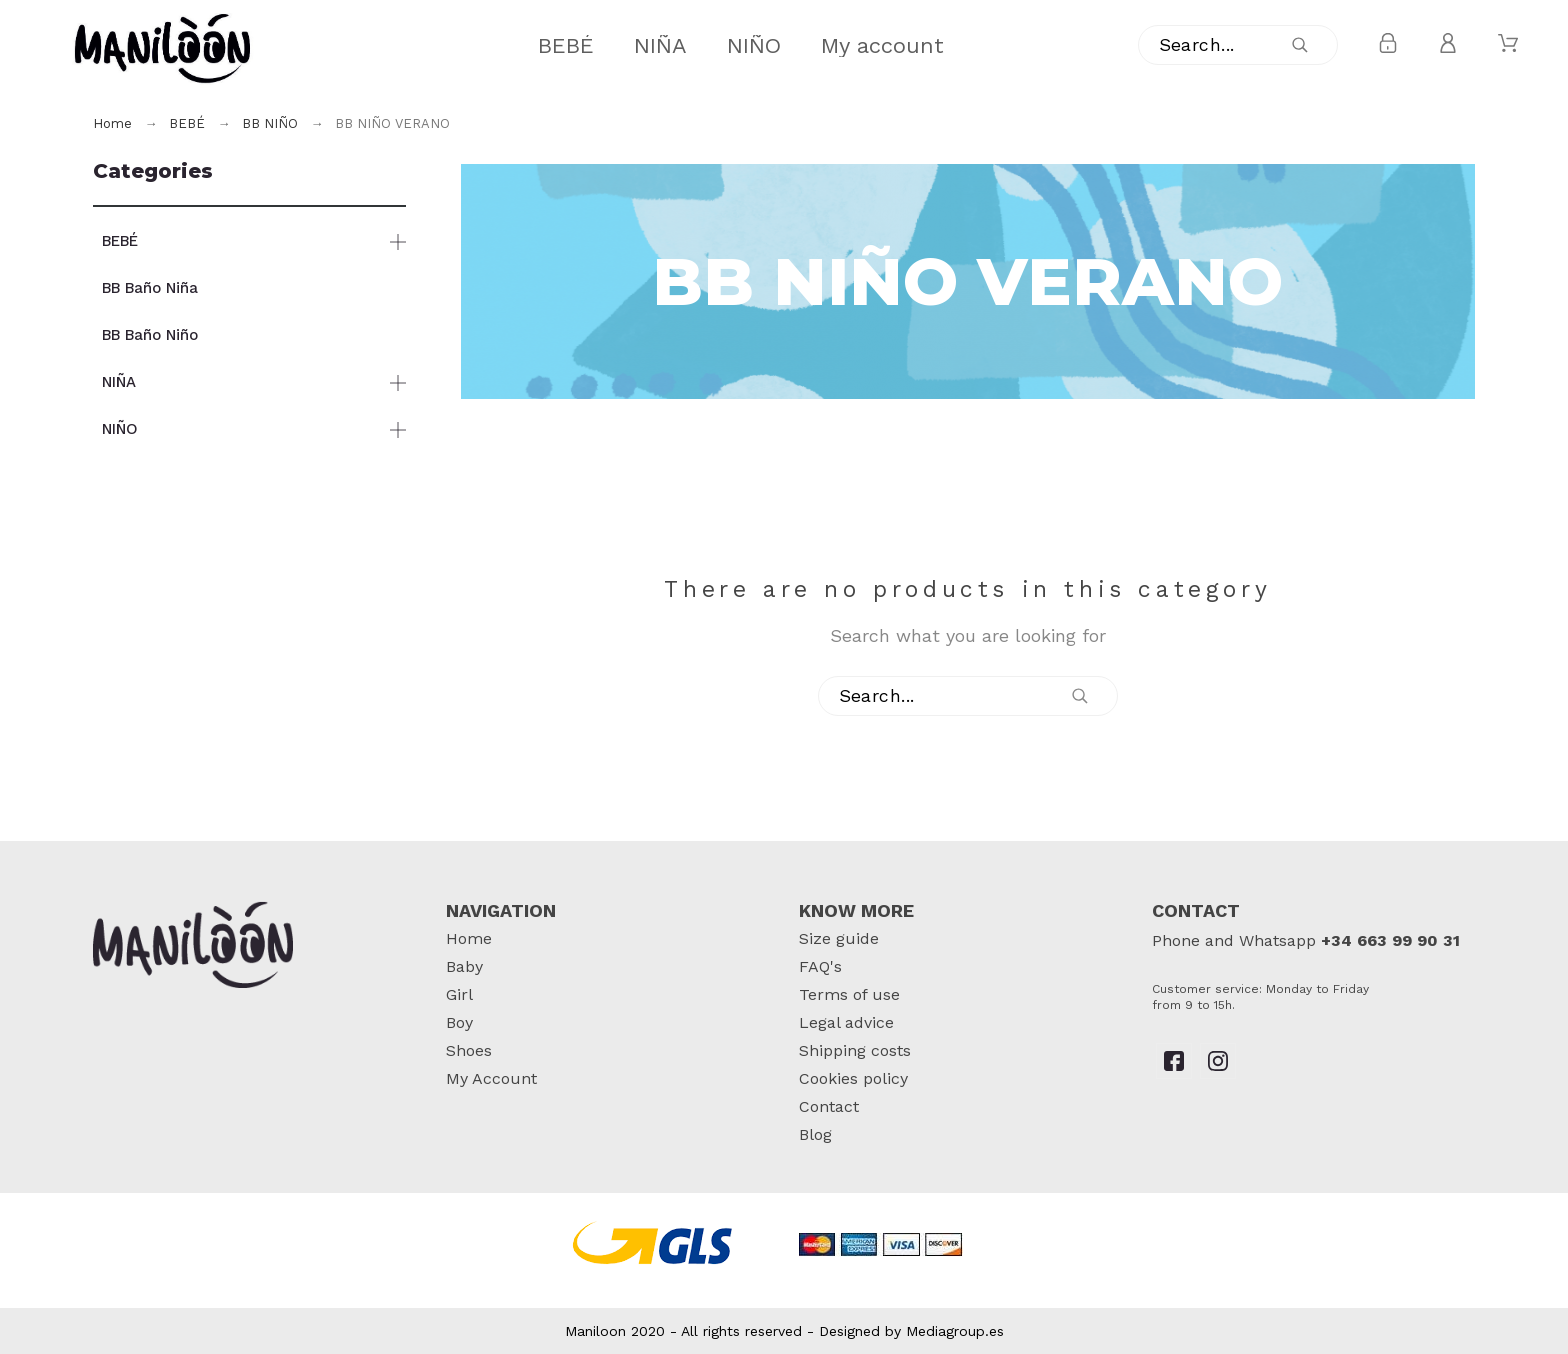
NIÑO (120, 429)
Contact (829, 1106)
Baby (464, 966)
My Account (491, 1078)
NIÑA (119, 382)
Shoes (469, 1050)
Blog (815, 1134)
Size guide (839, 938)
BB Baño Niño (150, 335)
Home (469, 938)
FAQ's (820, 966)
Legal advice (846, 1022)
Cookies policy (853, 1078)
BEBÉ (120, 241)
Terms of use (849, 994)
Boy (459, 1022)
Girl (459, 994)
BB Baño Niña (150, 288)
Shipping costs (855, 1050)
